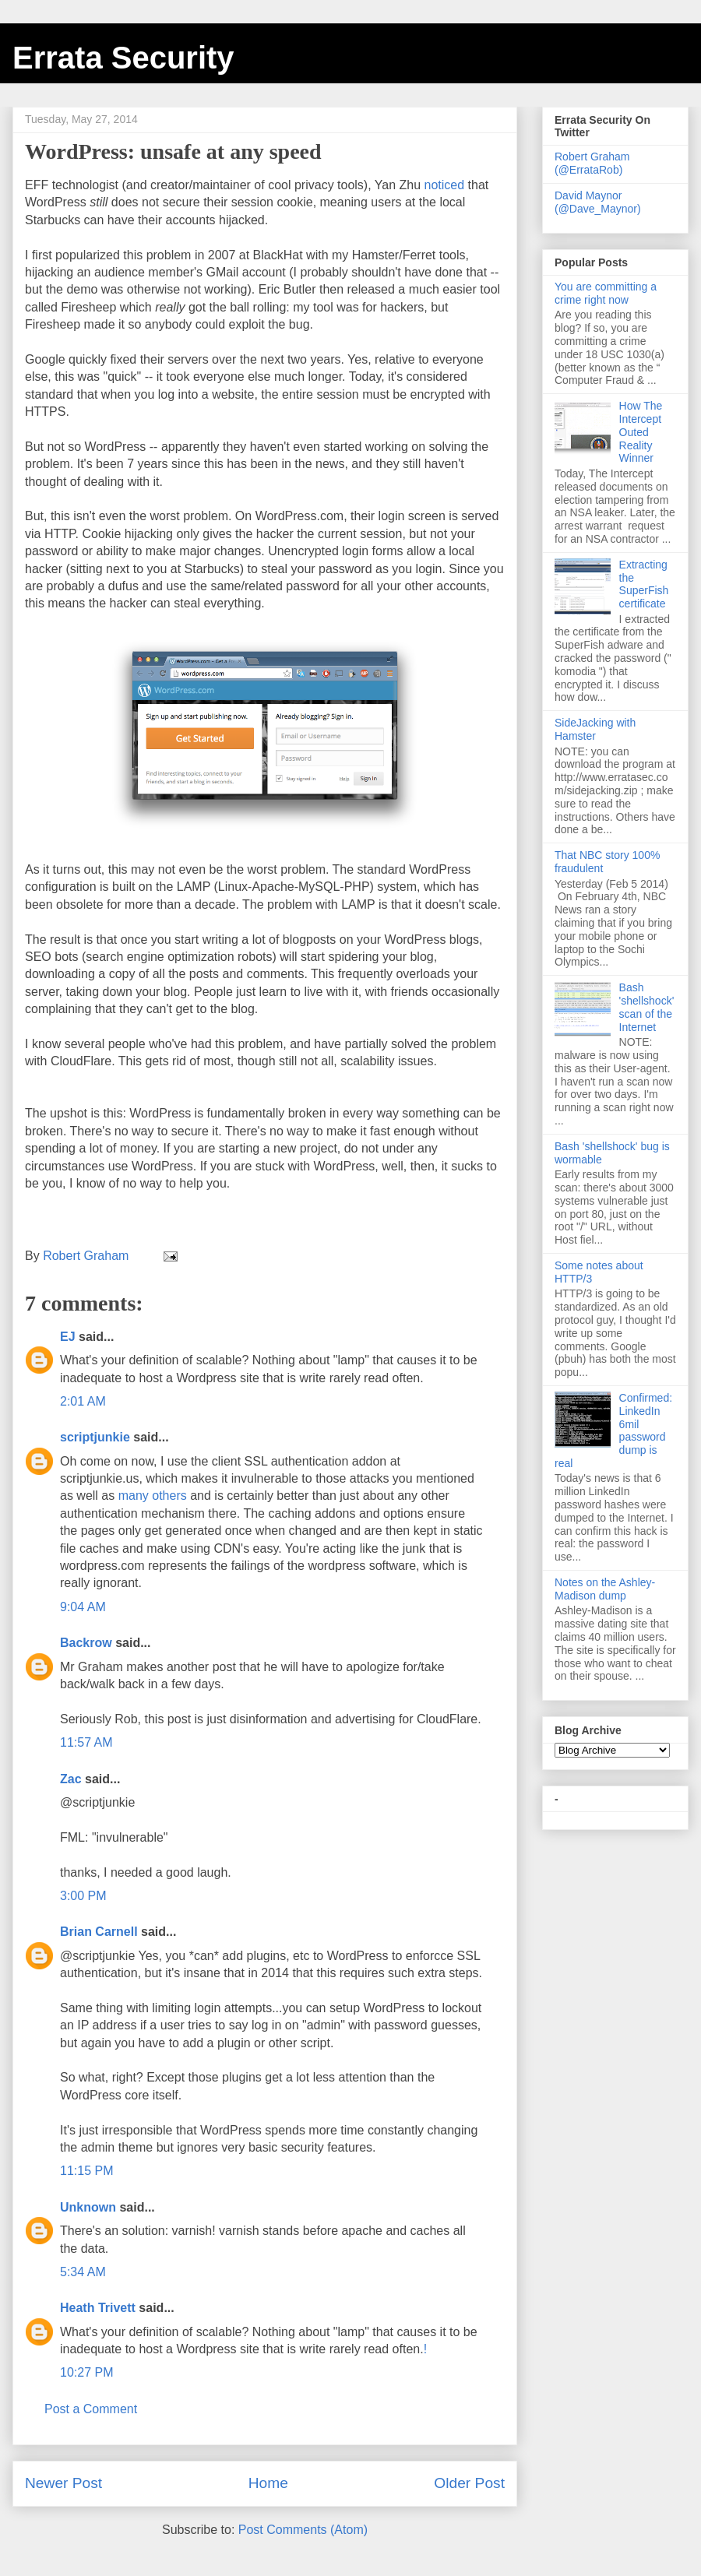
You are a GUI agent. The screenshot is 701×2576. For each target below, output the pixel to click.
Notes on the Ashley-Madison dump (605, 1589)
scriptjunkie (95, 1437)
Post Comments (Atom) (303, 2529)
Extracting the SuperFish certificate (644, 584)
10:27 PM (86, 2372)
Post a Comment (90, 2409)
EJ (68, 1336)
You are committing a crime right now (606, 293)
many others (152, 1495)
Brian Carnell (99, 1931)
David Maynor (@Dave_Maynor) (598, 202)
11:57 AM (86, 1742)
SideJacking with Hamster (595, 729)
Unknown (88, 2207)
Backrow (86, 1642)
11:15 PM (86, 2170)
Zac (71, 1779)
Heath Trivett (98, 2307)
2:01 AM (83, 1401)
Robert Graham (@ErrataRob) (592, 163)
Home (268, 2483)
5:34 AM (83, 2272)
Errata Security (123, 57)
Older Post (469, 2483)
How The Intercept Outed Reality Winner (641, 431)
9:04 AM (83, 1607)
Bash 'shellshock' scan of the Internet (647, 1007)
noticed (444, 185)
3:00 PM (83, 1895)
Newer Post (63, 2483)
